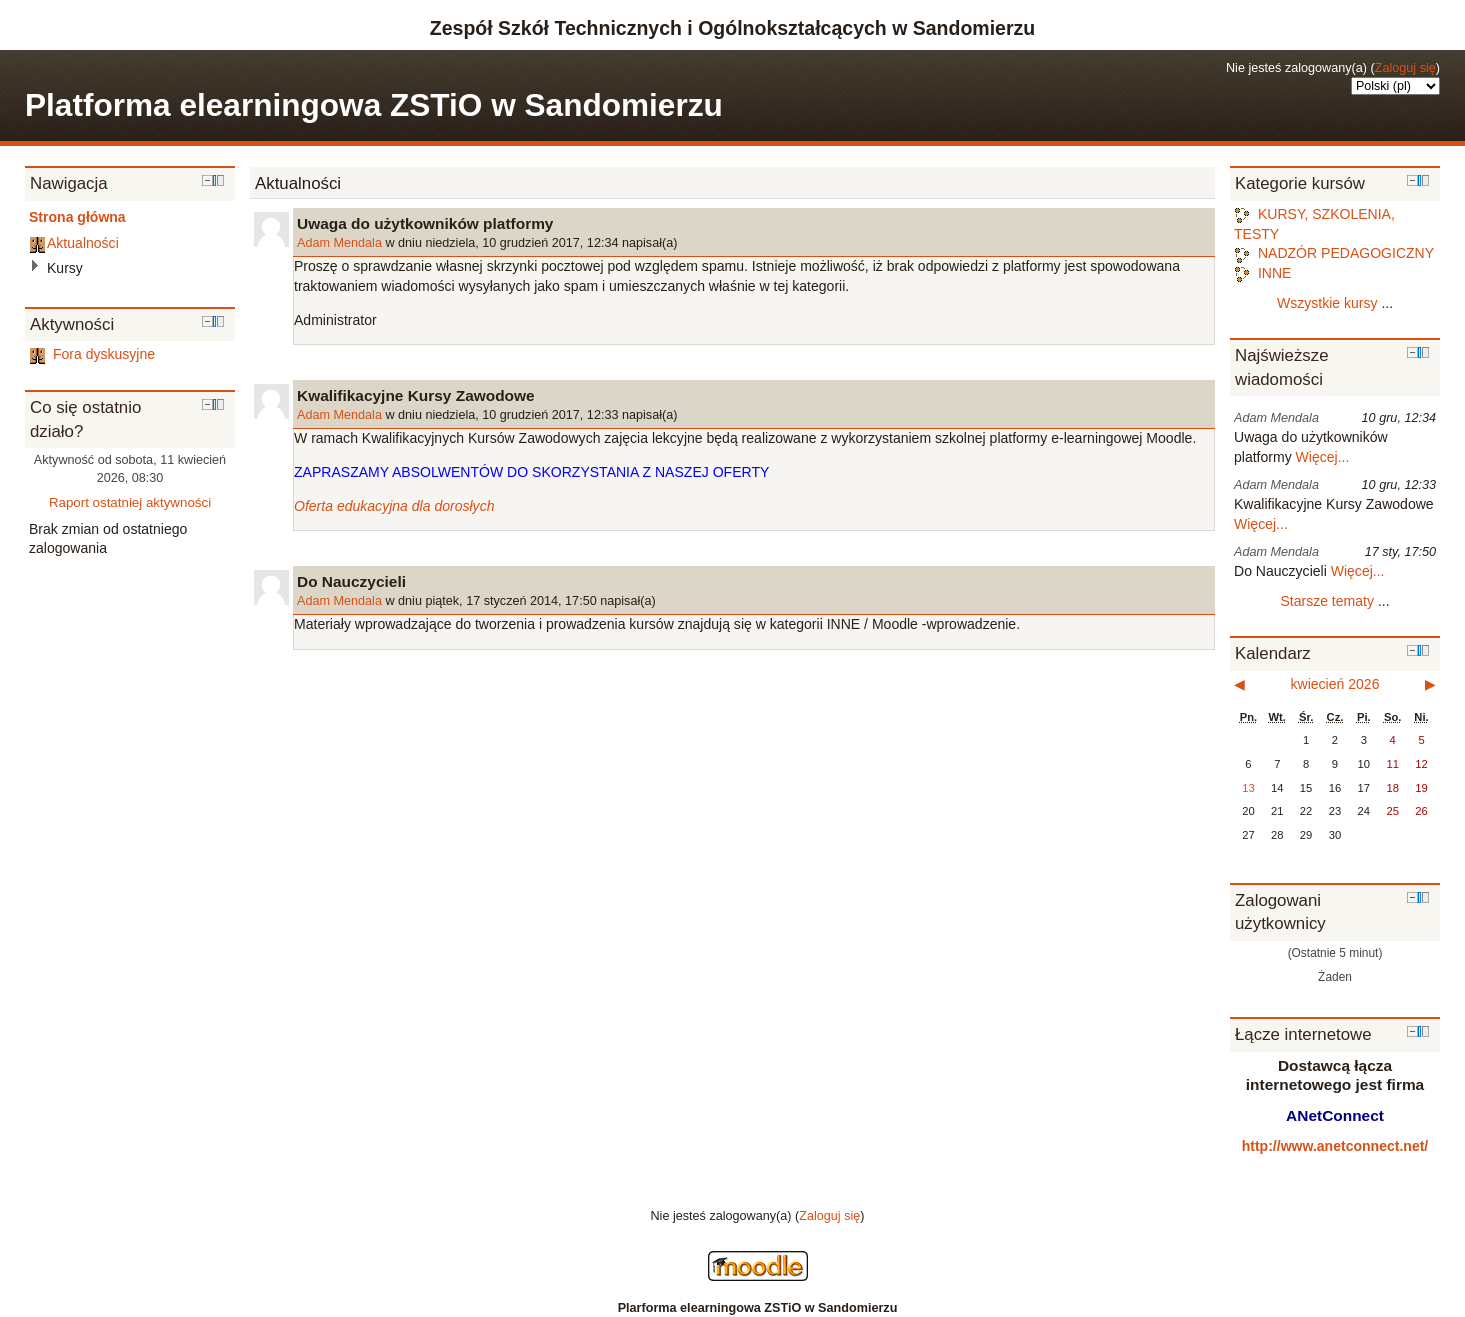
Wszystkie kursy (1327, 303)
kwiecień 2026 (1335, 684)
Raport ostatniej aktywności (130, 502)
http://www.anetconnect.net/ (1335, 1146)
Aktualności (83, 243)
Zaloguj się (1405, 68)
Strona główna (77, 217)
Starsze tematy (1327, 601)
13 (1248, 788)
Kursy (65, 268)
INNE (1262, 273)
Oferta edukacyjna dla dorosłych (394, 506)
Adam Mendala (339, 243)
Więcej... (1323, 457)
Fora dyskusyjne (92, 354)
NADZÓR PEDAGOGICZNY (1334, 253)
